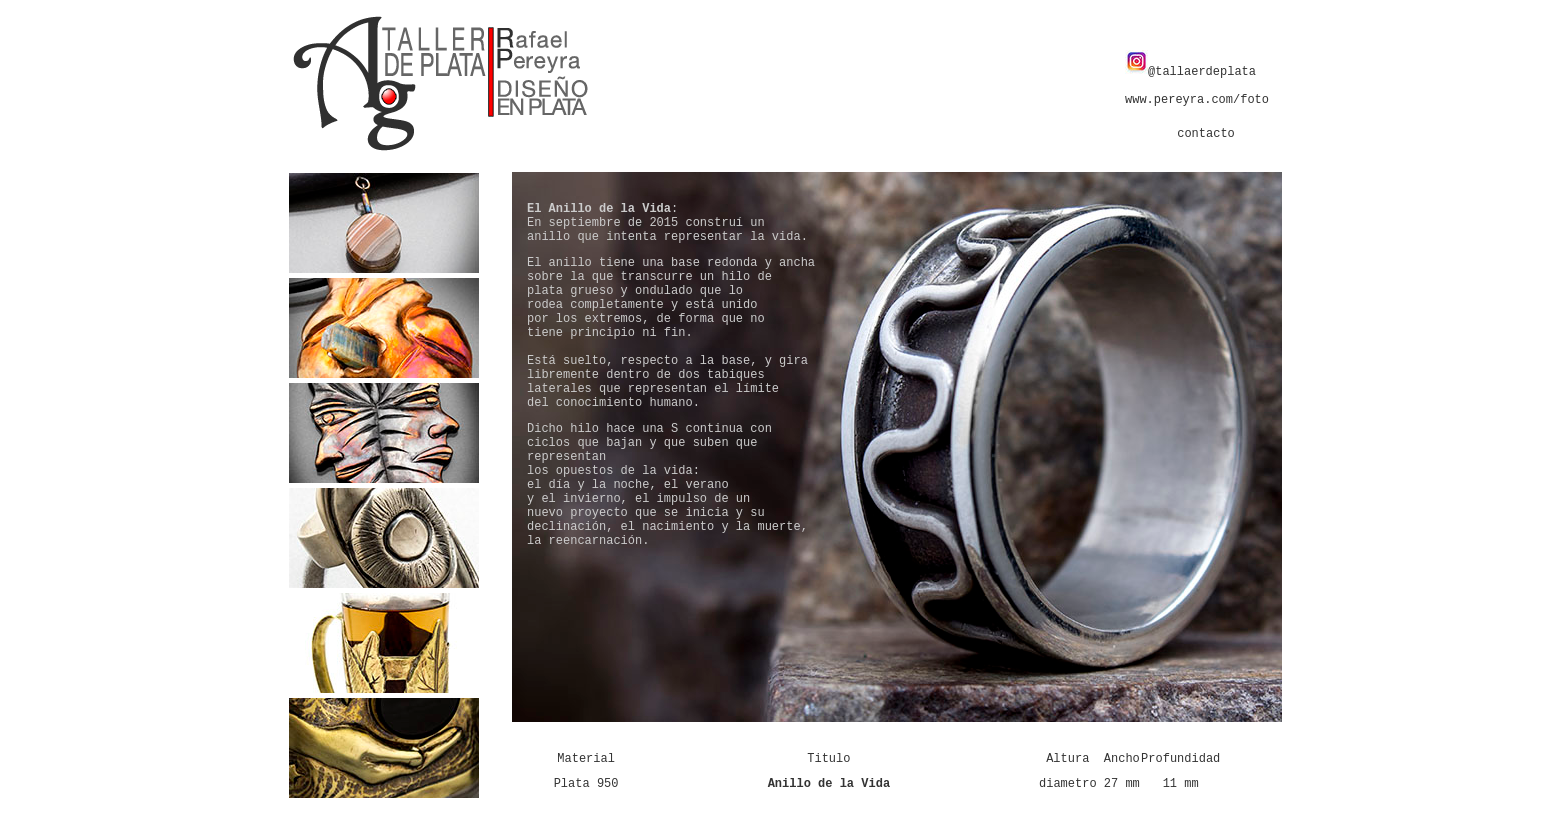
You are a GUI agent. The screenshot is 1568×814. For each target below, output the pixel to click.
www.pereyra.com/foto (1197, 100)
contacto (1206, 134)
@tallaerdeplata (1190, 72)
